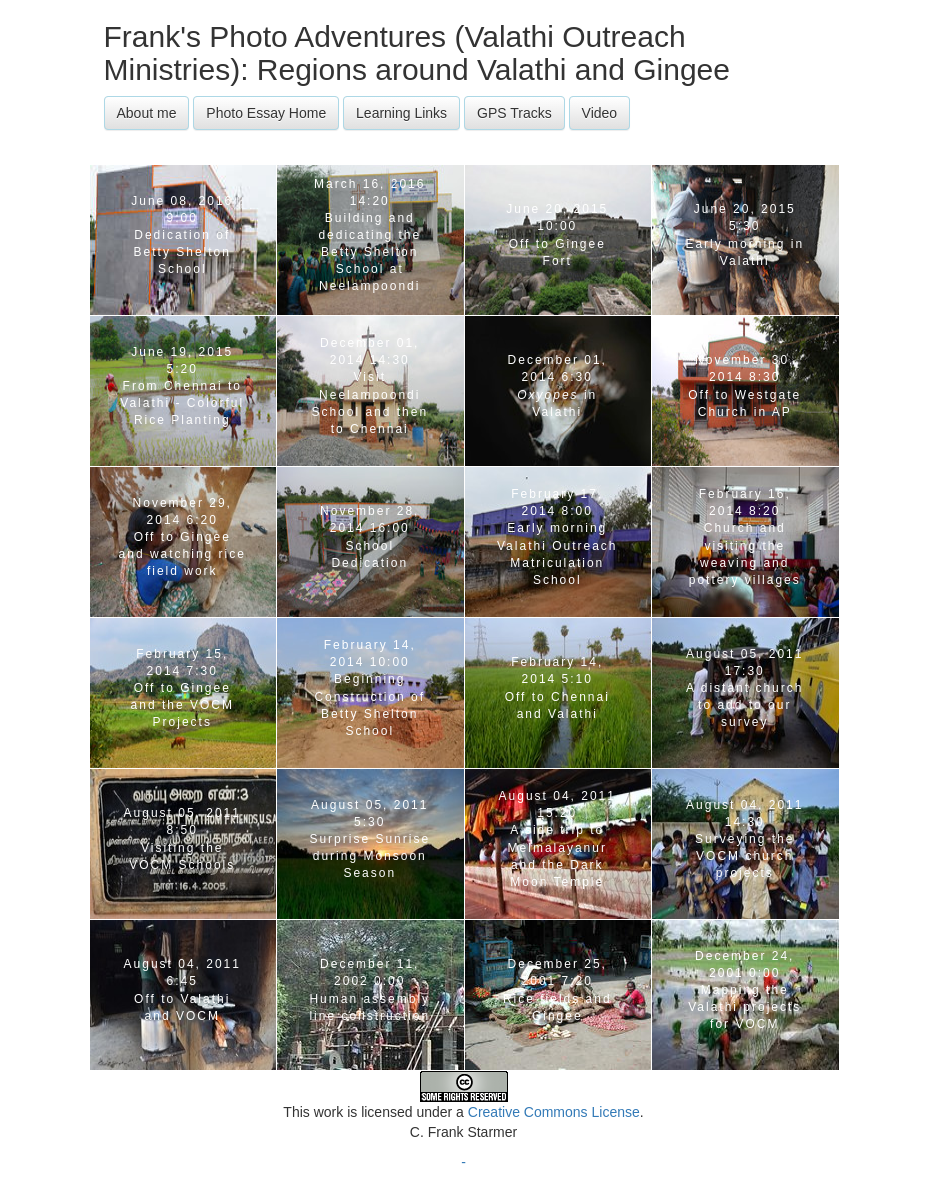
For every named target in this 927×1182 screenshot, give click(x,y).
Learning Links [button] (401, 113)
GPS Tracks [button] (514, 113)
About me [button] (147, 113)
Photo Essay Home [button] (266, 113)
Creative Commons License (554, 1112)
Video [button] (600, 113)
